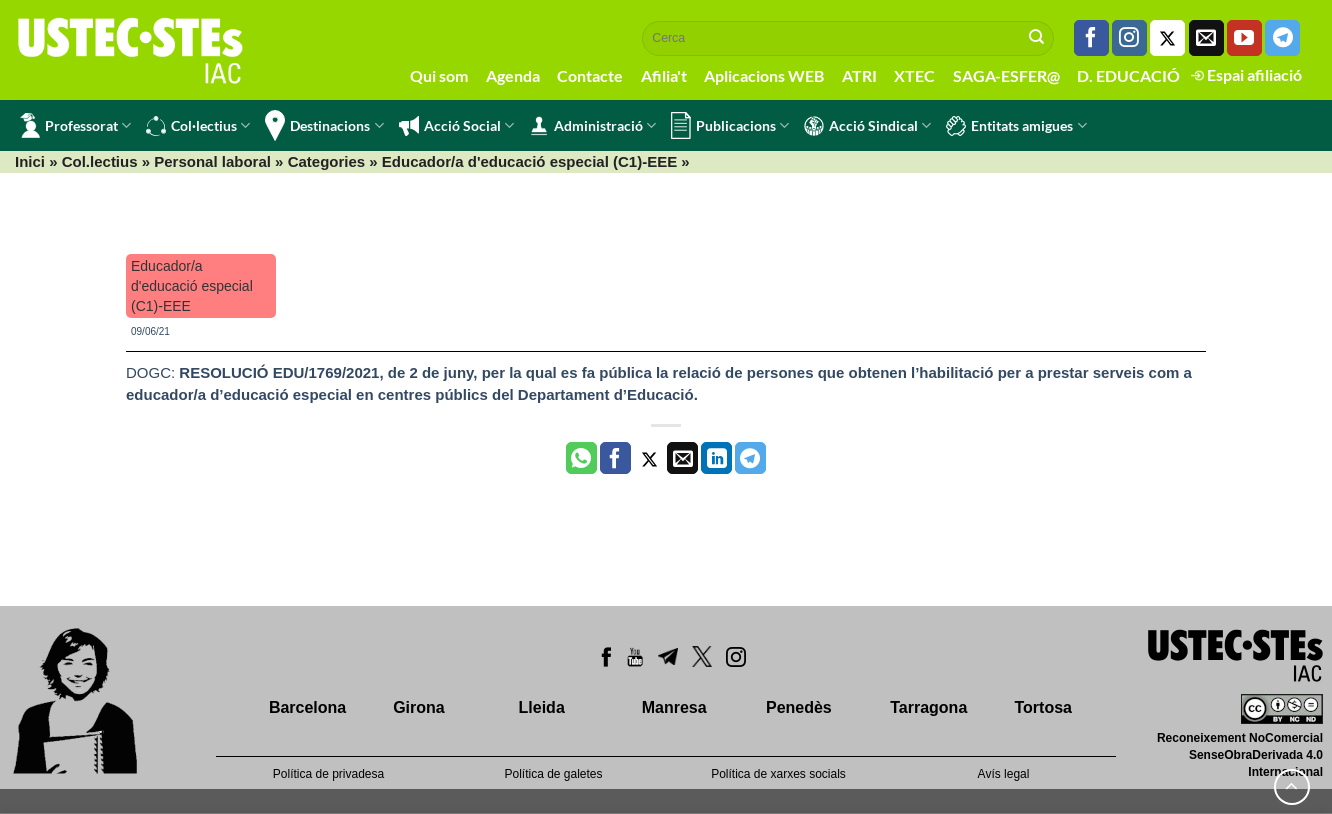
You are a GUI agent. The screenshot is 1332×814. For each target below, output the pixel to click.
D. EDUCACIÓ (1128, 75)
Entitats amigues (1016, 126)
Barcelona (307, 707)
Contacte (590, 75)
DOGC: (152, 372)
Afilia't (664, 75)
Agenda (513, 75)
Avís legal (1004, 774)
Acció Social (456, 126)
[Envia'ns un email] (1206, 38)
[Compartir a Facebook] (615, 458)
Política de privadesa (328, 774)
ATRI (859, 75)
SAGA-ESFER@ (1006, 75)
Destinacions (324, 125)
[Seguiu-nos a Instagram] (1129, 38)
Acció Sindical (867, 126)
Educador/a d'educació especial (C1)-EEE (529, 161)
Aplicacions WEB (764, 75)
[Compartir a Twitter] (649, 458)
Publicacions (730, 125)
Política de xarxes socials (778, 774)
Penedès (799, 707)
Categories (327, 161)
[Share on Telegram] (750, 458)
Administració (592, 126)
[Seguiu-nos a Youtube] (1244, 38)
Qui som (439, 75)
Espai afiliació (1246, 74)
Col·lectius (198, 126)
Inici (30, 161)
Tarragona (928, 707)
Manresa (674, 707)
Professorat (75, 125)
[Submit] (1037, 38)
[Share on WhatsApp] (581, 458)
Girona (419, 707)
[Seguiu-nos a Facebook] (1091, 38)
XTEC (914, 75)
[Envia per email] (682, 458)
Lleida (542, 707)
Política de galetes (553, 774)
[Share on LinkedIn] (716, 458)
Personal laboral (212, 161)
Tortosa (1042, 707)
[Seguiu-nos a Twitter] (1167, 38)
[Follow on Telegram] (1282, 38)
